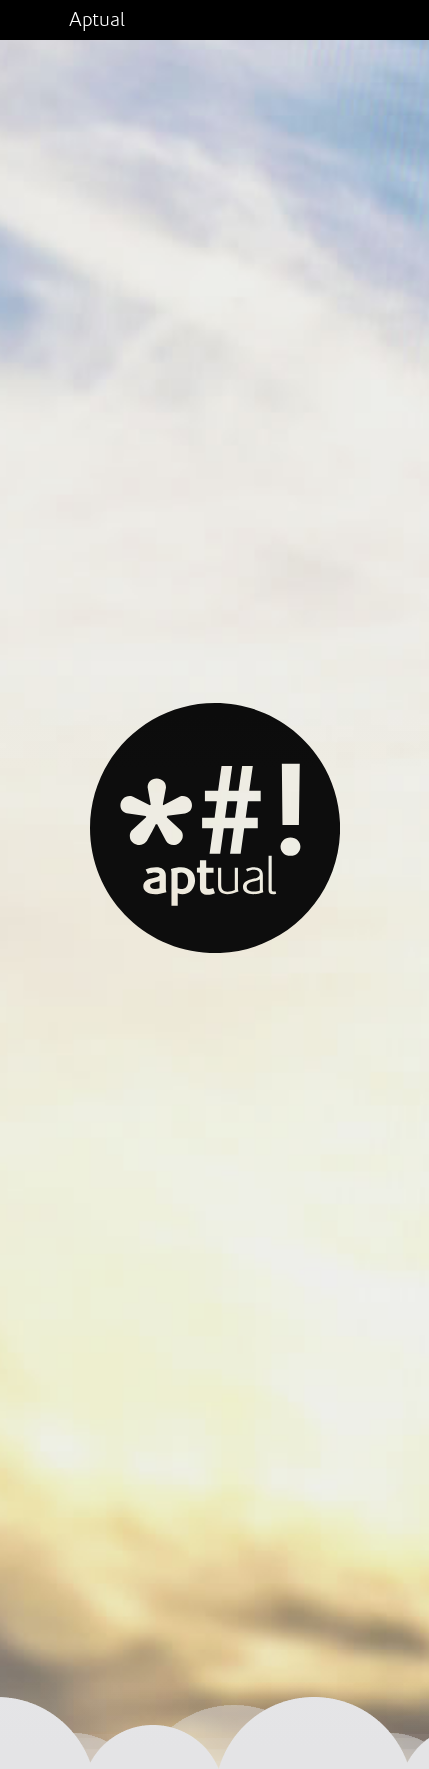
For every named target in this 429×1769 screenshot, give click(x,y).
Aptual (97, 20)
